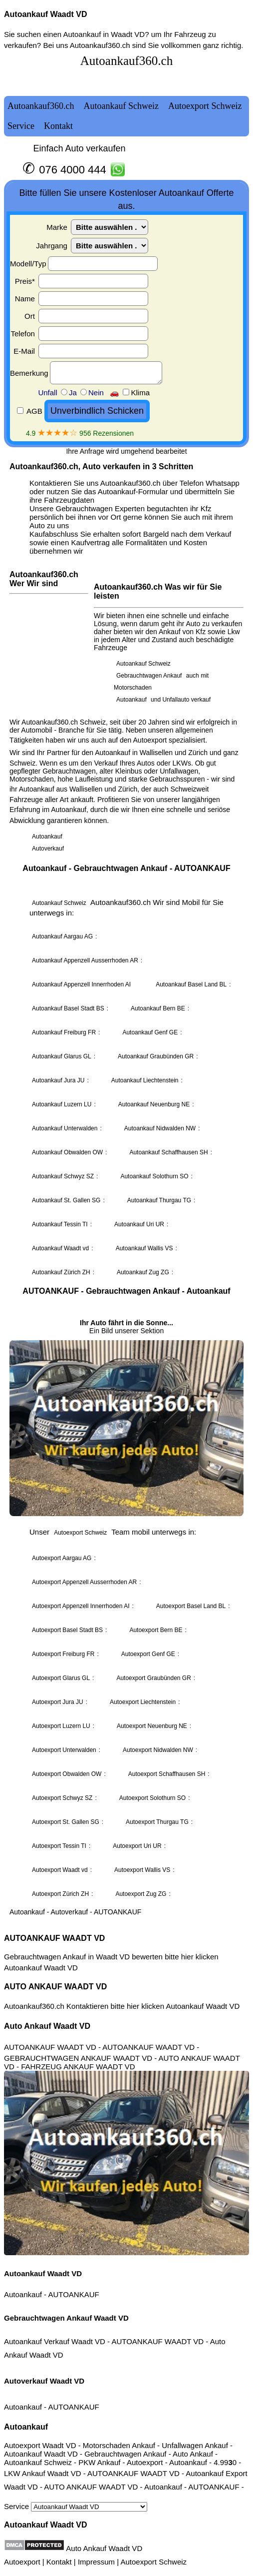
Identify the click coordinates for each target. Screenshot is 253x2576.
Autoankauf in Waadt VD (104, 34)
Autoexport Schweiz (153, 2562)
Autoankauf (23, 2294)
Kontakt (59, 2562)
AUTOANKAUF (73, 2294)
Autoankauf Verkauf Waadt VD (54, 2341)
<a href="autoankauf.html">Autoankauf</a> (126, 986)
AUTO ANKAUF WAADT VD (55, 1986)
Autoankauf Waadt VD (45, 14)
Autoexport (22, 2562)
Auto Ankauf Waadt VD (47, 2026)
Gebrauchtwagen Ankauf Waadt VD (66, 2318)
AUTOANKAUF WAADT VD (54, 1938)
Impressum (96, 2562)
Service (75, 2506)
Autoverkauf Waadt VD (44, 2381)
